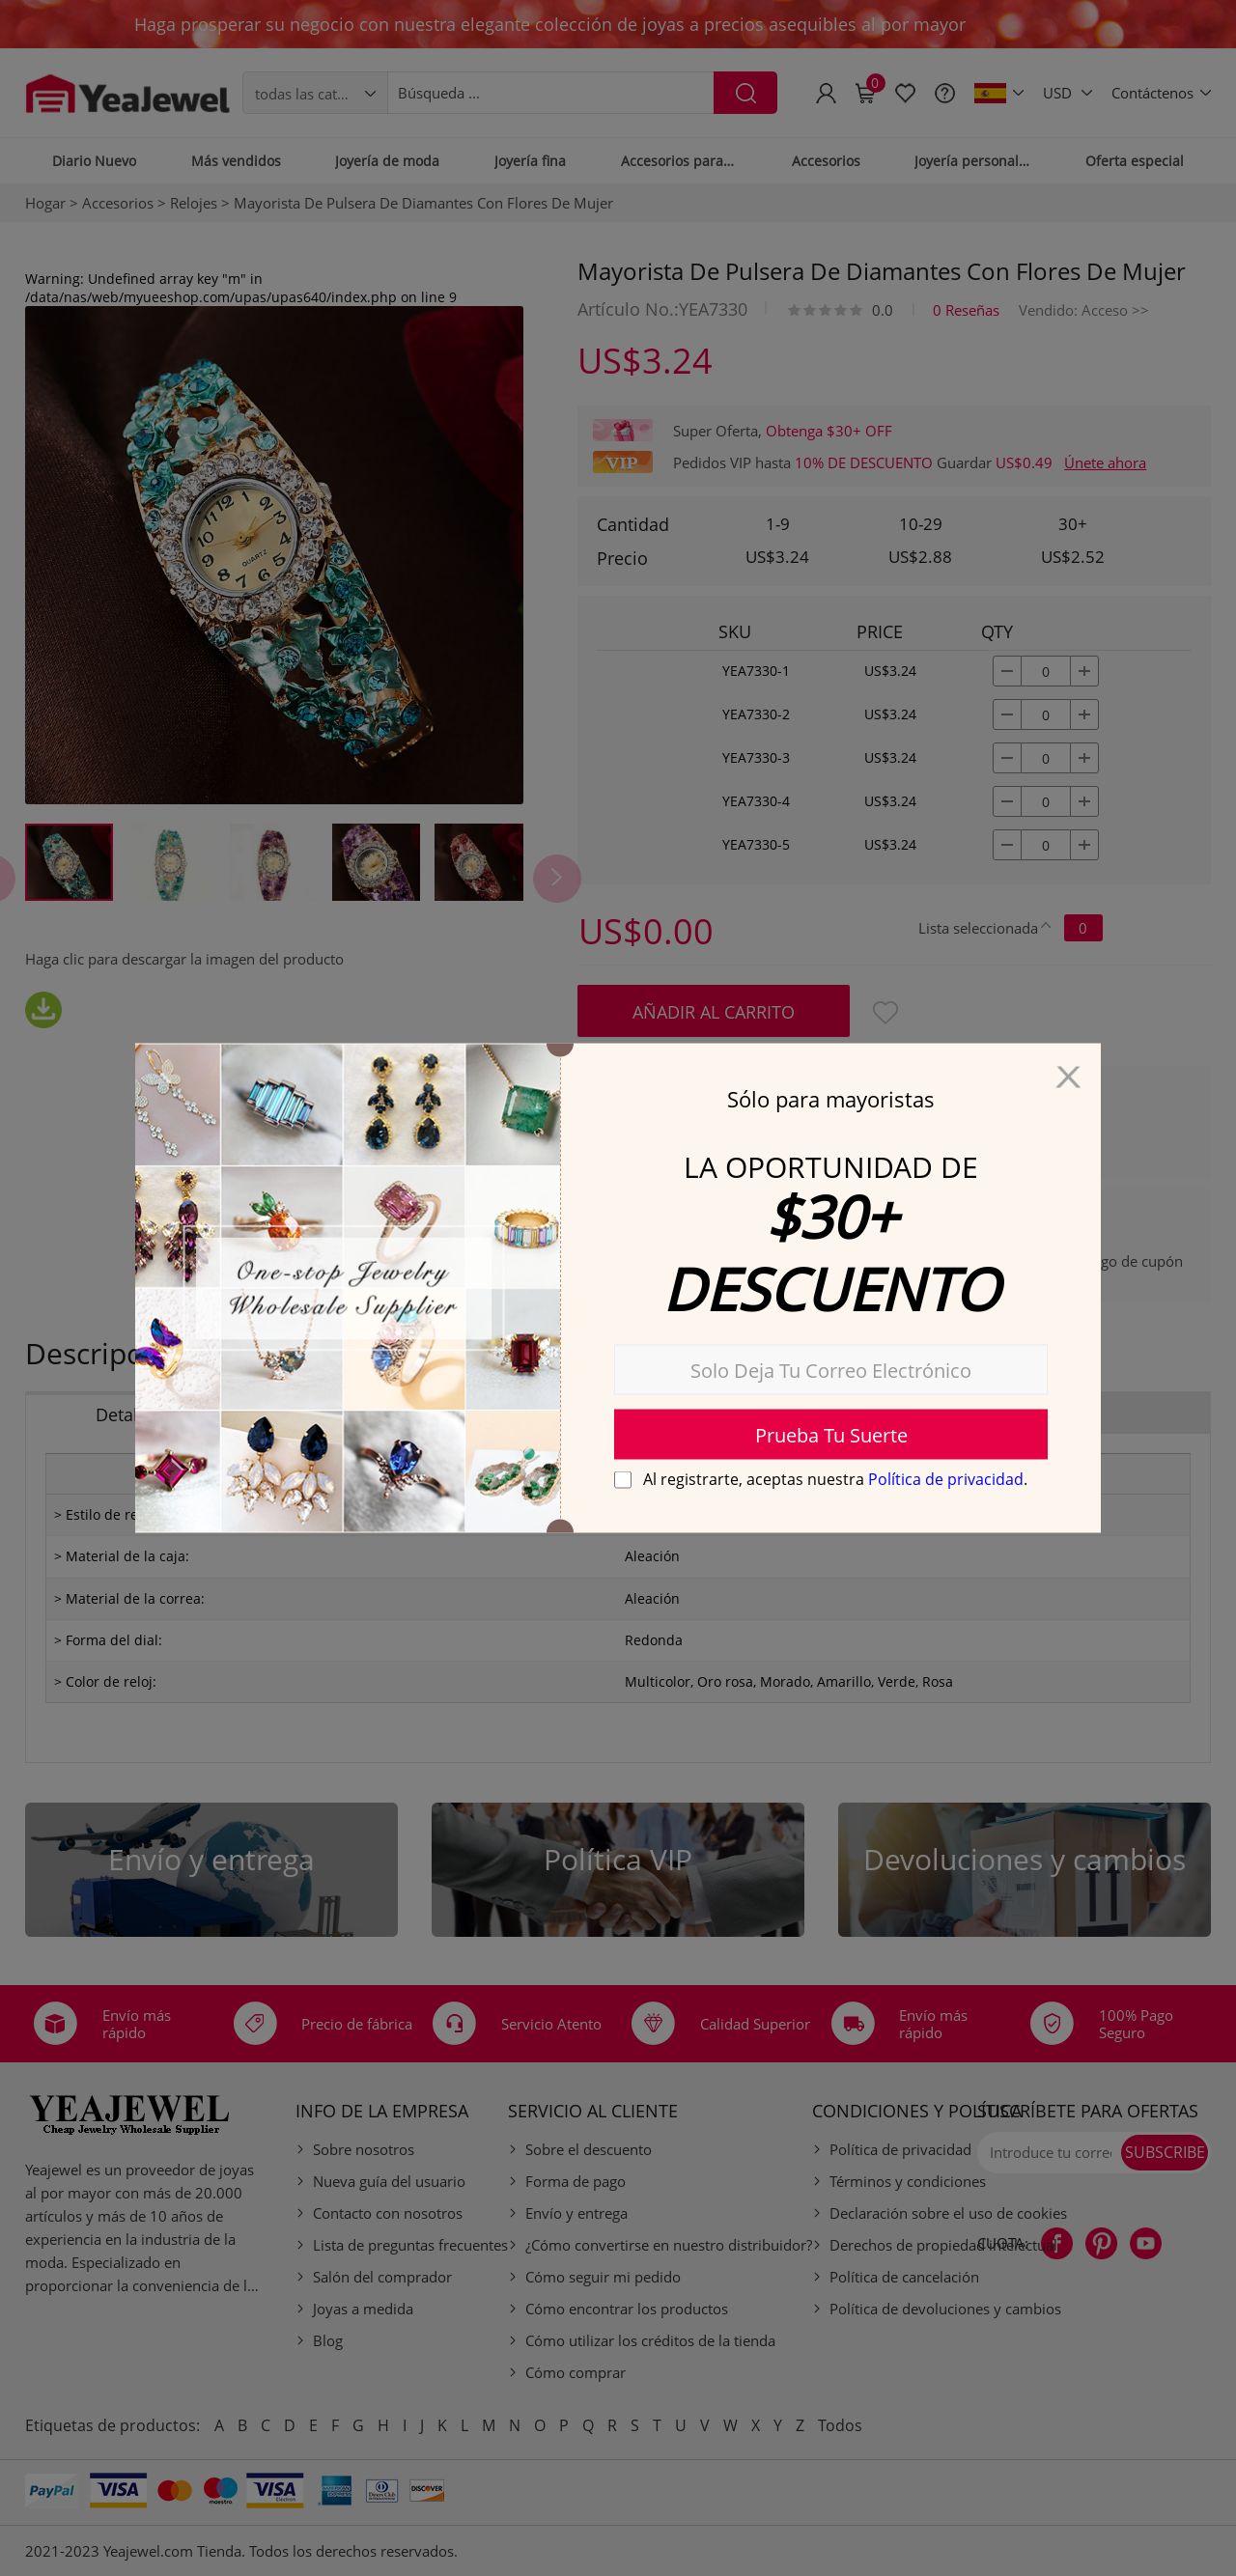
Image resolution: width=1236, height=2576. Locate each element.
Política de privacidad (946, 1479)
